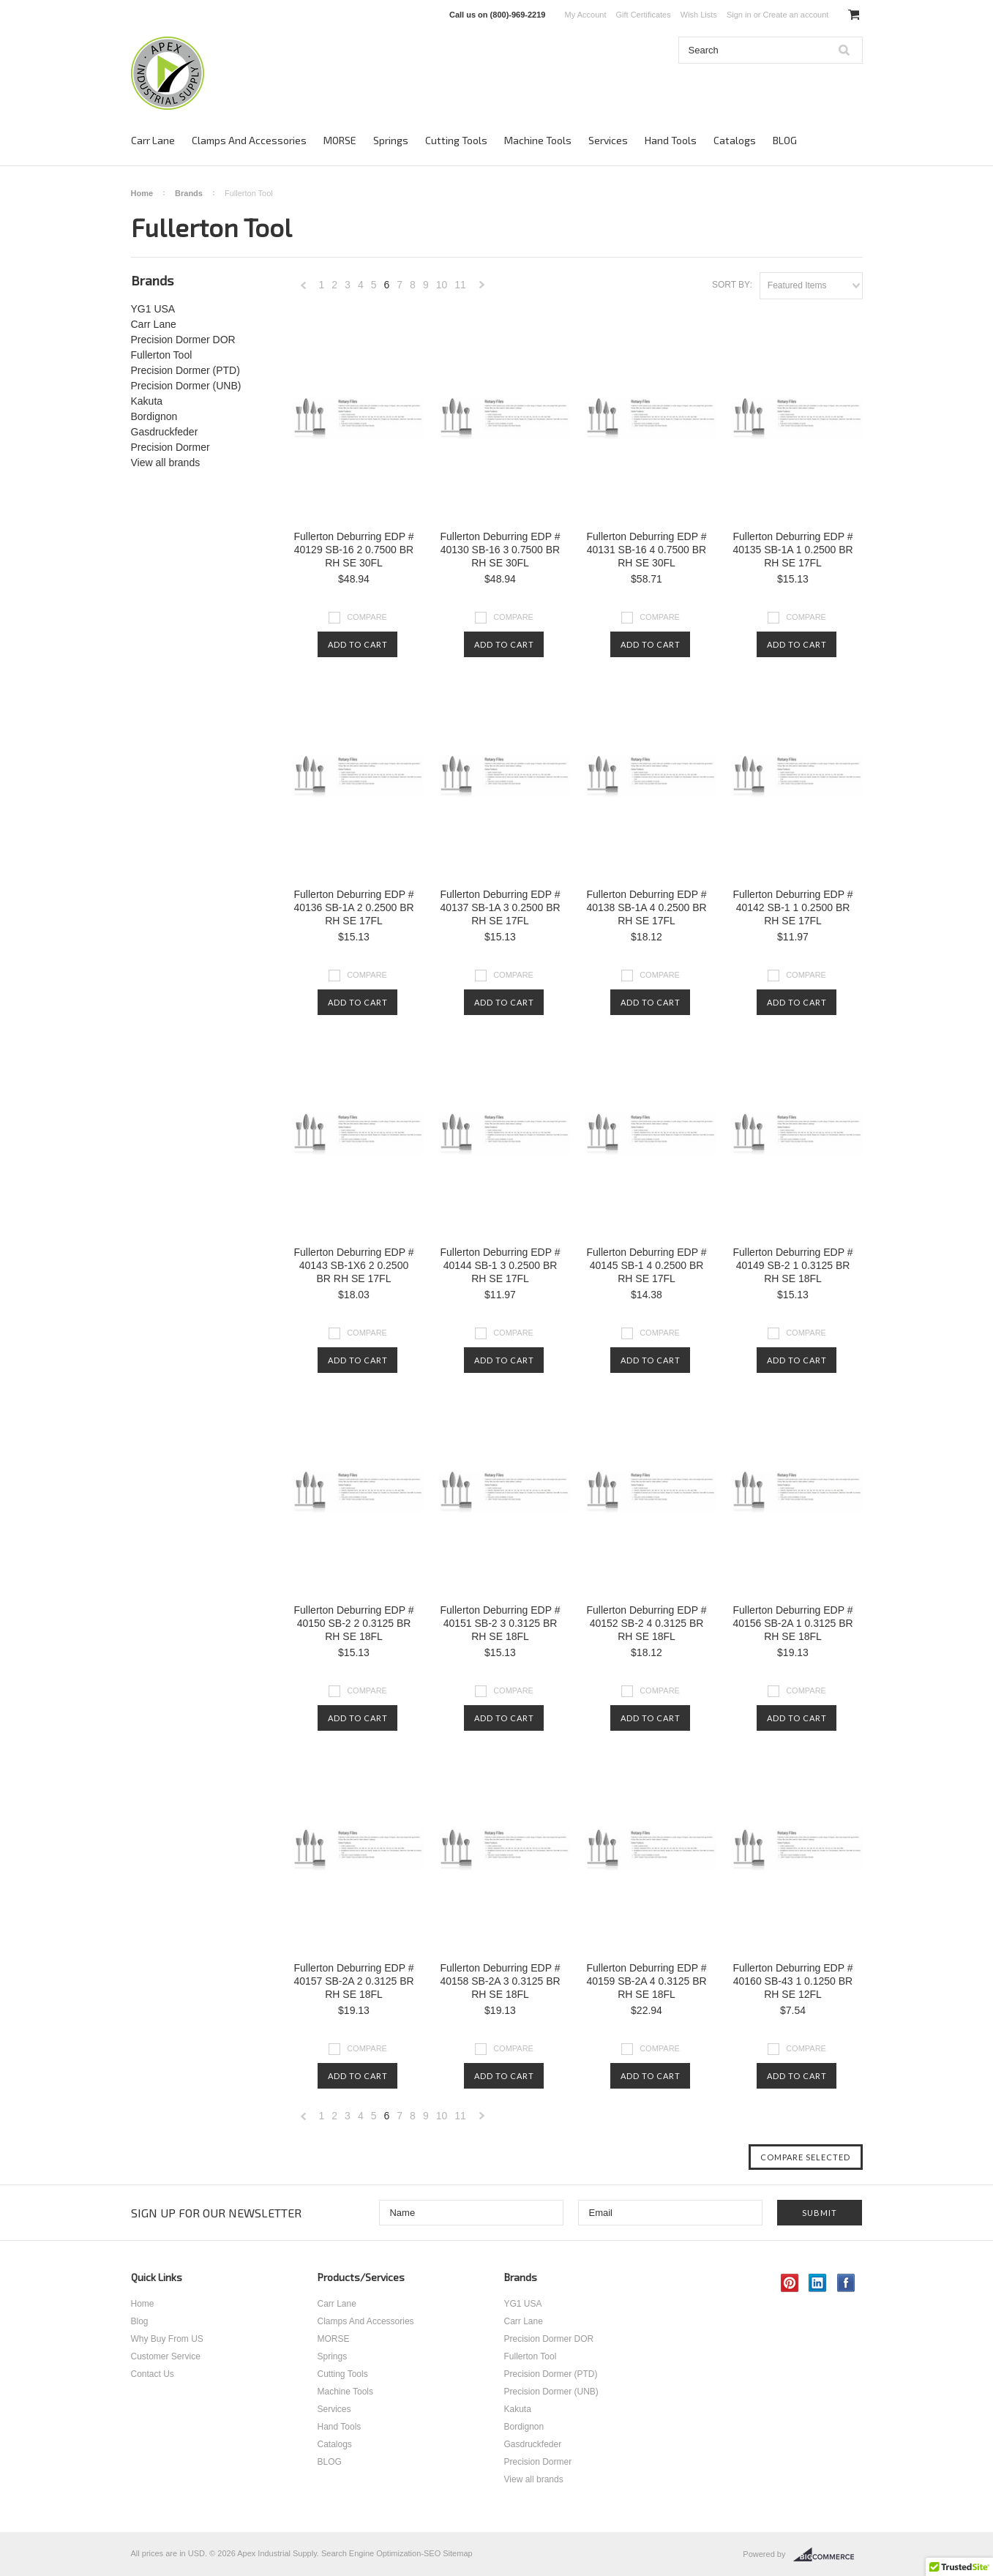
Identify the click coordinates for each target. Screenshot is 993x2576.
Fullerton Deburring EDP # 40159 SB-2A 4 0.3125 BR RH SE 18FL (646, 1981)
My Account (586, 14)
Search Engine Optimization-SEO (381, 2553)
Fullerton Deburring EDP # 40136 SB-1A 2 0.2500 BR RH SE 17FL (353, 907)
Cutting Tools (456, 140)
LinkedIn (818, 2283)
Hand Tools (671, 140)
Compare (367, 617)
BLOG (785, 140)
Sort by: (732, 285)
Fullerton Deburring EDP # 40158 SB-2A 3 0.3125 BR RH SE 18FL (500, 1981)
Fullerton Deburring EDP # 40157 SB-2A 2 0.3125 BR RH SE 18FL (353, 1981)
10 (442, 285)
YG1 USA (153, 309)
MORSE (339, 140)
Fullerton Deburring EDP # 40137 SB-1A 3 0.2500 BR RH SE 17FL (500, 907)
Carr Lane (153, 140)
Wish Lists (699, 14)
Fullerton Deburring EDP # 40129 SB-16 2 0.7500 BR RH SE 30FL (354, 550)
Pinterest (790, 2283)
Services (608, 140)
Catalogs (734, 140)
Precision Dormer (170, 447)
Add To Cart (358, 644)
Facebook (846, 2283)
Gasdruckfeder (164, 432)
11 (460, 285)
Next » (482, 289)
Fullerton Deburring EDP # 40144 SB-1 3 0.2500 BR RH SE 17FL (501, 1265)
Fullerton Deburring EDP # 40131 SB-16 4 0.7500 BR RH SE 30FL (647, 550)
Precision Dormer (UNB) (186, 386)
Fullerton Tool (161, 355)
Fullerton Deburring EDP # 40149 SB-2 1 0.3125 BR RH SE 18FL (793, 1265)
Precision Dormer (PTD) (185, 370)
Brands (189, 193)
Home (142, 193)
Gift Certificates (643, 14)
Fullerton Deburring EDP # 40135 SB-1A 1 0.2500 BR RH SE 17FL (792, 550)
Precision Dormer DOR (183, 339)
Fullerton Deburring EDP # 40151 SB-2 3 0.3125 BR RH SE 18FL (501, 1623)
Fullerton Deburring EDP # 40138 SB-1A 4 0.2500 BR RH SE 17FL (646, 907)
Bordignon (154, 416)
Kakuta (147, 401)
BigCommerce (828, 2555)
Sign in (739, 14)
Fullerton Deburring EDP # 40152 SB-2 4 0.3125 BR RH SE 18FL (647, 1623)
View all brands (166, 462)
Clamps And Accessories (249, 140)
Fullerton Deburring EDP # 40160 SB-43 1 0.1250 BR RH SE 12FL (793, 1981)
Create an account (795, 14)
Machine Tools (538, 140)
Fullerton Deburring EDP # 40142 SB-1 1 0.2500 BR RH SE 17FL (793, 907)
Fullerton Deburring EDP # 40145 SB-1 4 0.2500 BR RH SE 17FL (647, 1265)
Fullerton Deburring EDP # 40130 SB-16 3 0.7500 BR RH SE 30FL (501, 550)
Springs (390, 140)
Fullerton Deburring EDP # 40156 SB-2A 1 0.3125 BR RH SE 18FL (792, 1623)
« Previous (303, 289)
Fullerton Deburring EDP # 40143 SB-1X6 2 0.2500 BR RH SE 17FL (354, 1265)
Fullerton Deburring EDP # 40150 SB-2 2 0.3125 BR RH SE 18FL (354, 1623)
